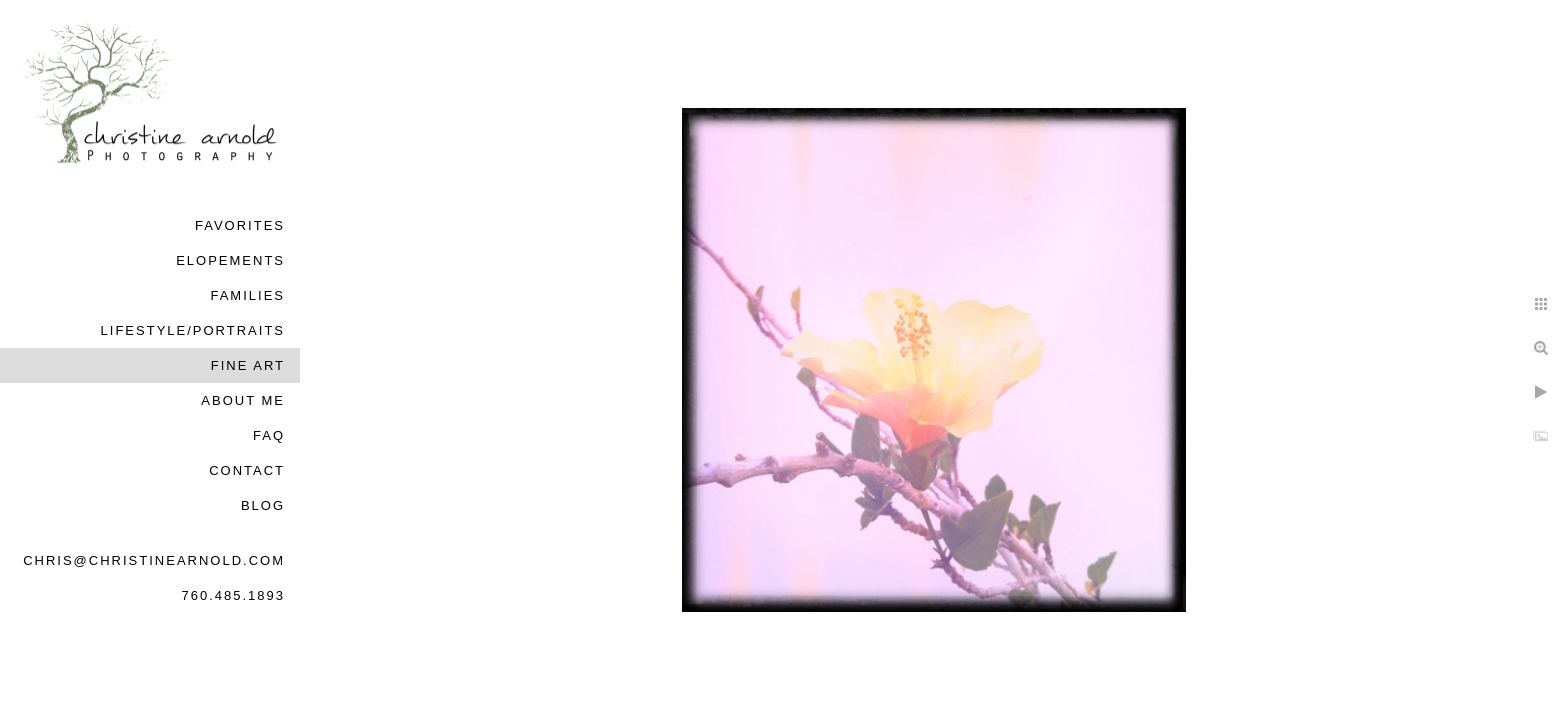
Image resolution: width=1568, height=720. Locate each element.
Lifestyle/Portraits (193, 330)
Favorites (240, 225)
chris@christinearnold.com (154, 560)
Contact (247, 470)
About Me (243, 400)
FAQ (269, 435)
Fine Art (248, 365)
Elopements (230, 260)
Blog (263, 505)
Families (247, 295)
